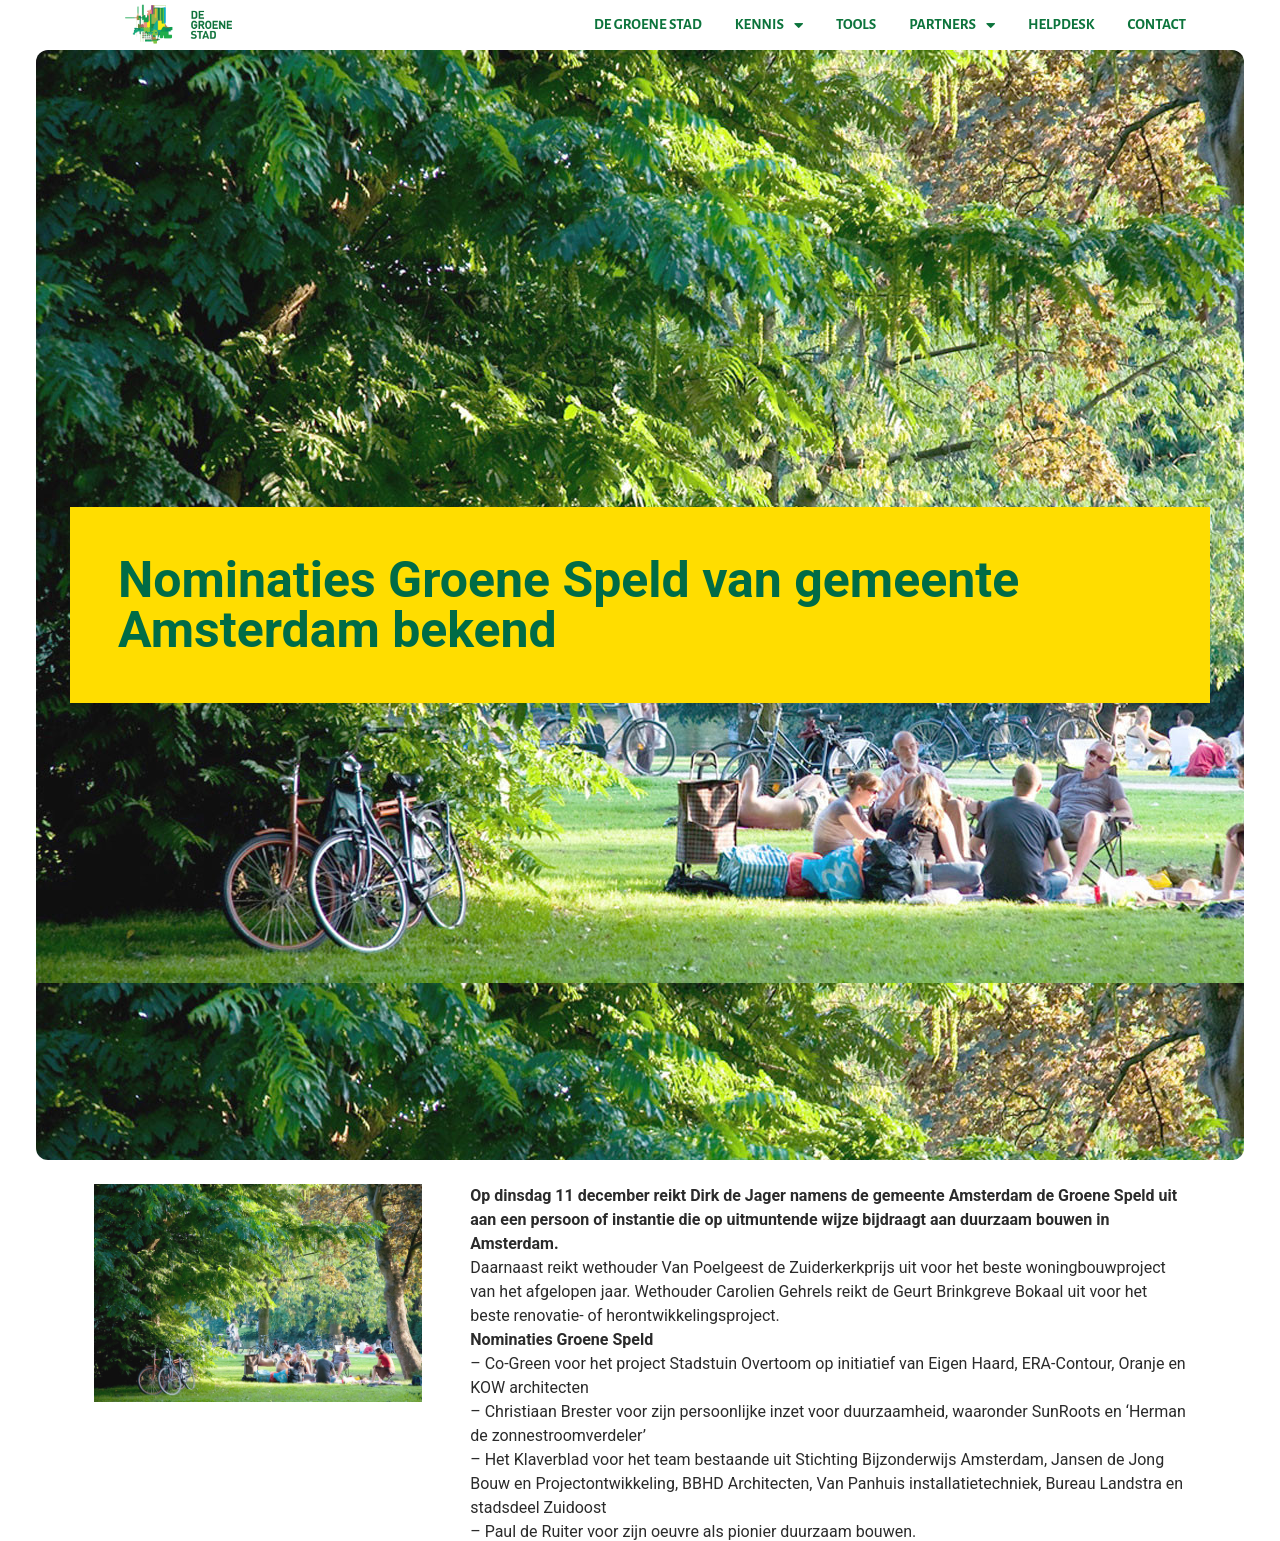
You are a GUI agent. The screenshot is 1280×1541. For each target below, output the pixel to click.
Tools (856, 24)
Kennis (769, 25)
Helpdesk (1061, 24)
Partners (952, 25)
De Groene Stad (648, 24)
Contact (1157, 24)
